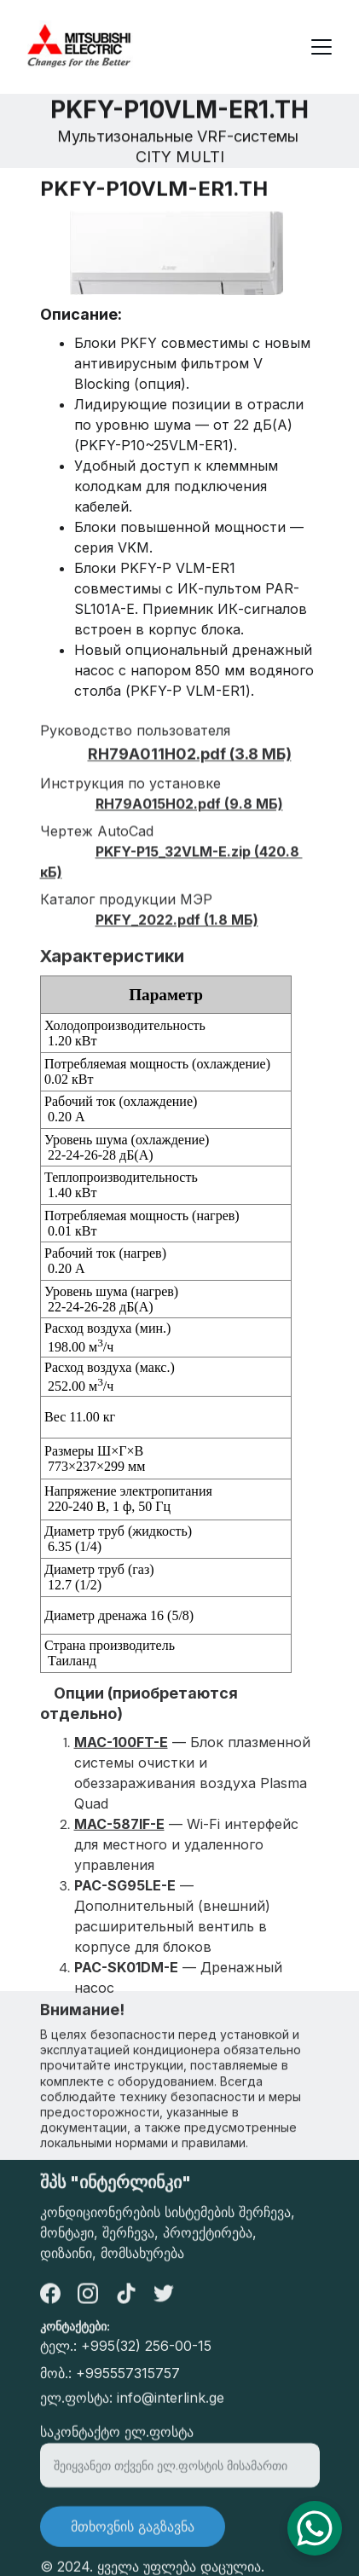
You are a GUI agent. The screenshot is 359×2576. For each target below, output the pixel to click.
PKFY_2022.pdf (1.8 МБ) (177, 934)
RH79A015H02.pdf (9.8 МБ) (189, 818)
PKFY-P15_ (130, 866)
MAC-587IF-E (119, 1843)
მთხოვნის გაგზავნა (132, 2534)
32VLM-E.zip (208, 866)
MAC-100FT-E (121, 1761)
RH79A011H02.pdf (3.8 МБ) (190, 769)
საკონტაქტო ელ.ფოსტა (117, 2439)
